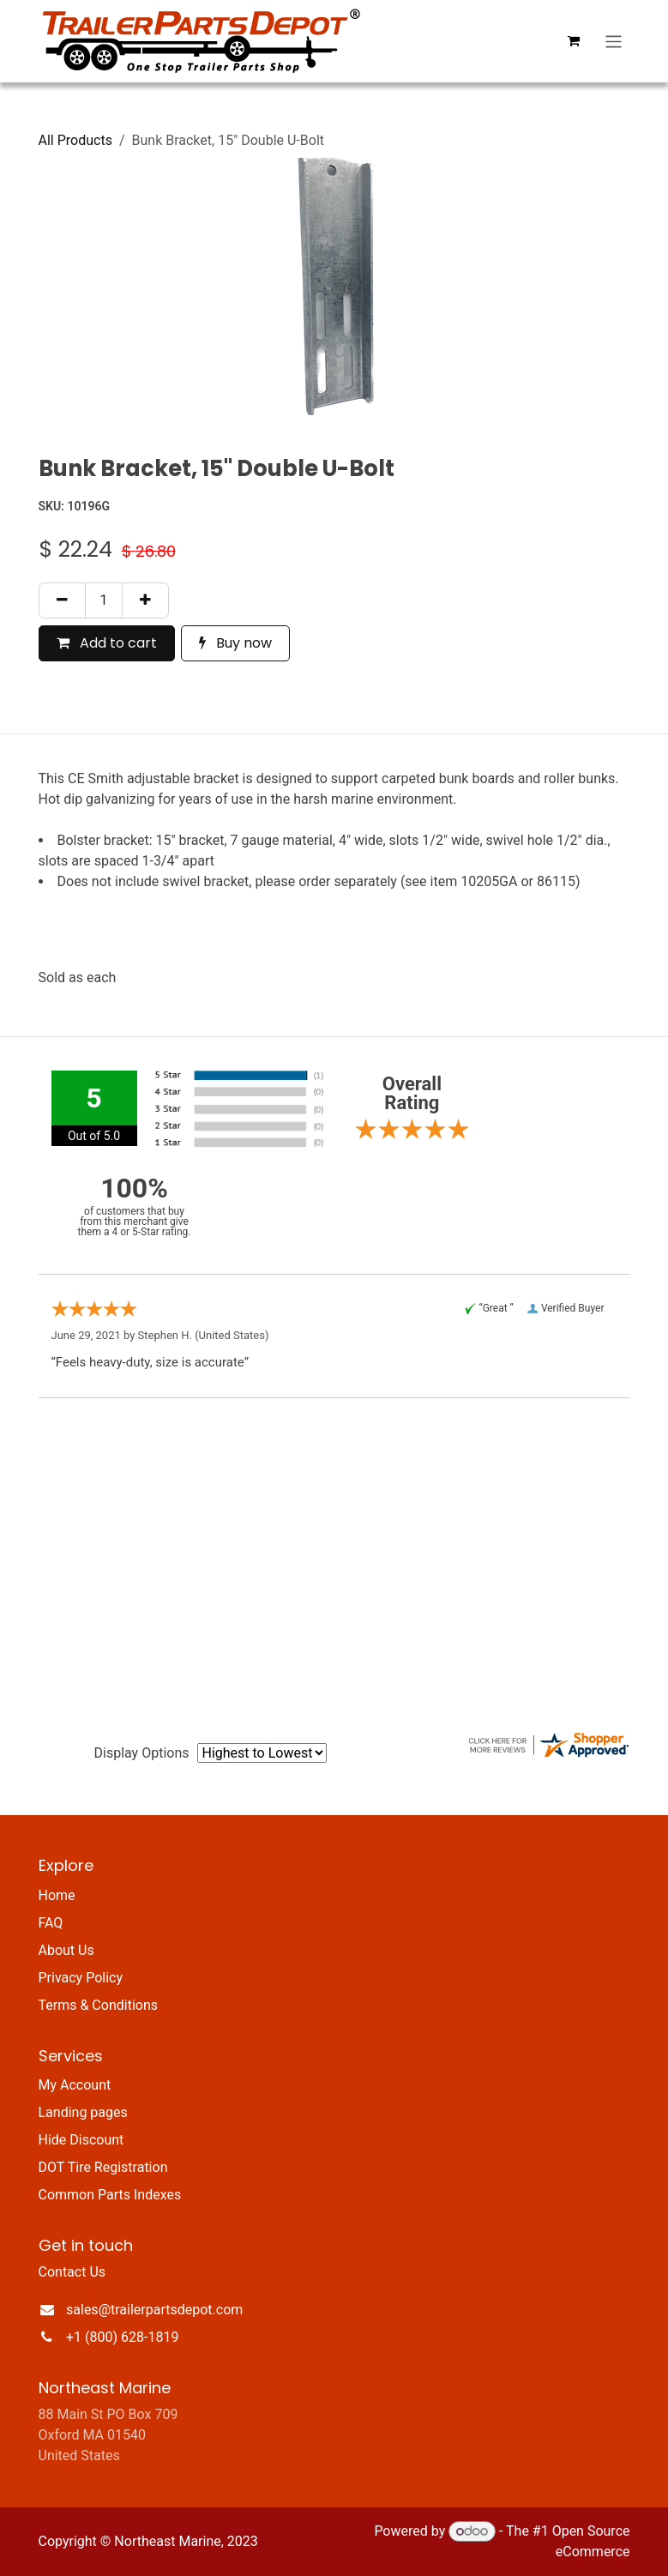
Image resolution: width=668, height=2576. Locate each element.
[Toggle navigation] (613, 40)
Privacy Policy (81, 1978)
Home (57, 1895)
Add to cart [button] (107, 643)
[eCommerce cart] (573, 41)
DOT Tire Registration (103, 2167)
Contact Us (72, 2272)
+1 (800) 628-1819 (122, 2337)
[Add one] (145, 600)
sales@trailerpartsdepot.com (154, 2310)
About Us (66, 1950)
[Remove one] (62, 600)
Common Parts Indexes (110, 2195)
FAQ (51, 1923)
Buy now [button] (235, 643)
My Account (75, 2085)
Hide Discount (81, 2140)
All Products (75, 140)
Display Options (142, 1753)
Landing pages (83, 2112)
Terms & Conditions (99, 2005)
